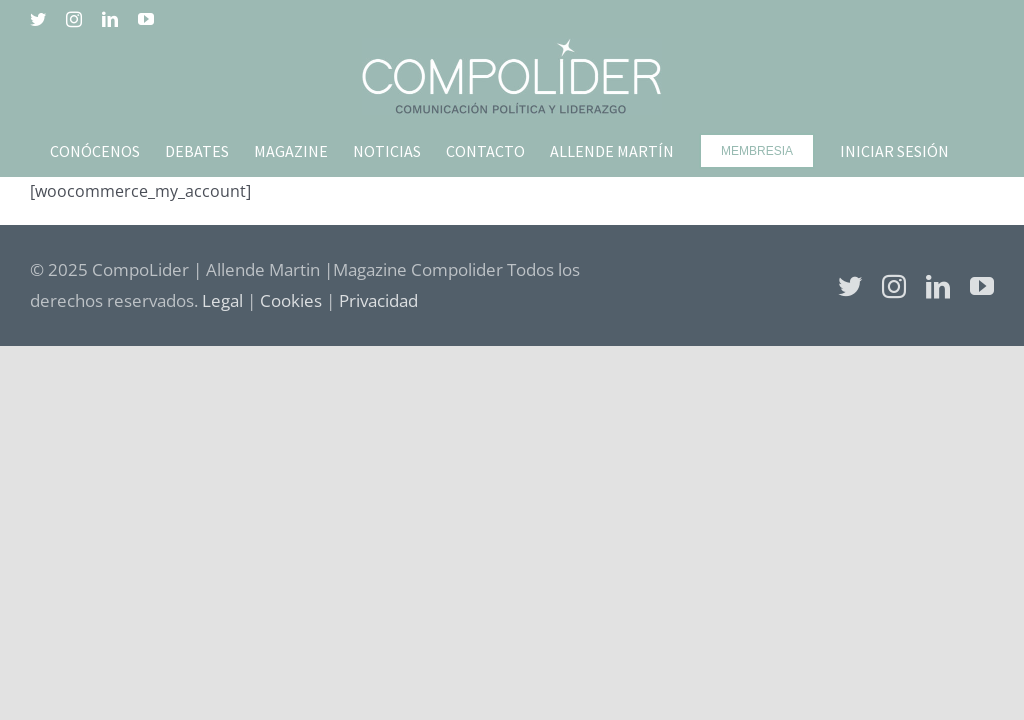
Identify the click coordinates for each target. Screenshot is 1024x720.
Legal (222, 300)
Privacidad (378, 300)
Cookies (291, 300)
